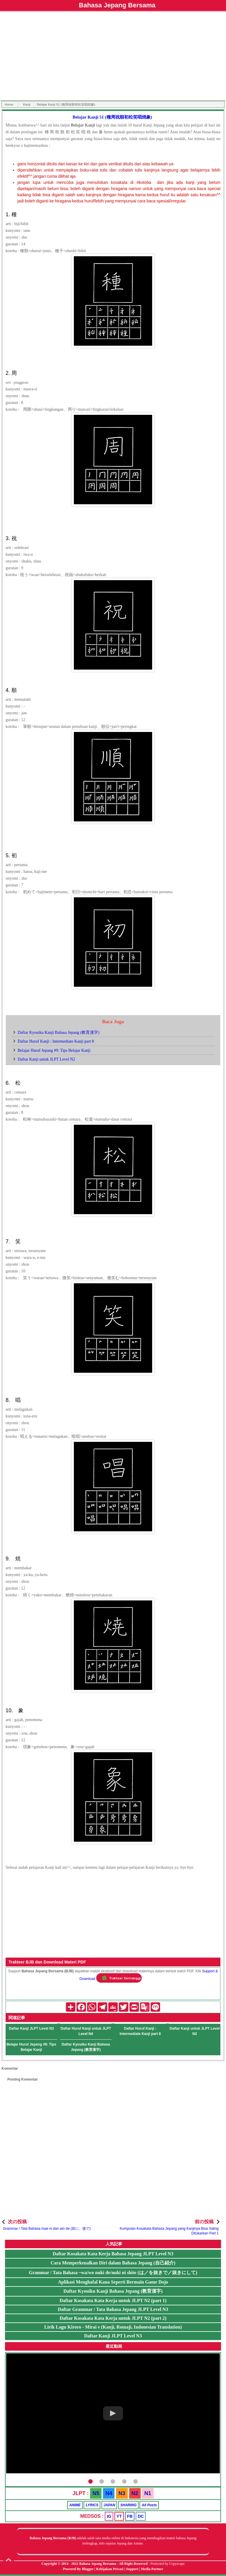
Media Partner (152, 2569)
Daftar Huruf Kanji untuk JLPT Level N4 (86, 2031)
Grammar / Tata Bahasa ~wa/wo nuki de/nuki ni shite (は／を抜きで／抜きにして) (113, 2272)
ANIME (75, 2505)
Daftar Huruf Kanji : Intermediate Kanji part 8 (56, 1041)
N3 (121, 2493)
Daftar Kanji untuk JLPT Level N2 (46, 1059)
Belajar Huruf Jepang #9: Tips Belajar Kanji (54, 1050)
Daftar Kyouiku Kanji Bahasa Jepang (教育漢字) (58, 1032)
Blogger (88, 2569)
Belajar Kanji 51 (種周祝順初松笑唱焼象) (112, 117)
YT (119, 2516)
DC (141, 2516)
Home (9, 104)
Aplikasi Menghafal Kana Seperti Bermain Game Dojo (113, 2281)
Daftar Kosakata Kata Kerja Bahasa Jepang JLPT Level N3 (113, 2253)
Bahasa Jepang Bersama (117, 5)
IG (109, 2516)
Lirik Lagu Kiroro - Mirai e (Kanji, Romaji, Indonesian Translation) (113, 2326)
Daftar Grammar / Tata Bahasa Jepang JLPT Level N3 (113, 2309)
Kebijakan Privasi (109, 2569)
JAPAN (109, 2505)
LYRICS (92, 2505)
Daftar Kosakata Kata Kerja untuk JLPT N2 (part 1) (113, 2300)
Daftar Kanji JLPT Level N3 (31, 2028)
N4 (108, 2493)
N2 (135, 2493)
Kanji (26, 104)
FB (130, 2516)
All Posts (149, 2505)
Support (132, 2569)
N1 (147, 2493)
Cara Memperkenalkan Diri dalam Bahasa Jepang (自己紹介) (113, 2262)
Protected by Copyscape (167, 2564)
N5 (95, 2493)
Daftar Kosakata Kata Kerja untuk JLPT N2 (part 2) (113, 2318)
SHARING (128, 2505)
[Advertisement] (113, 57)
